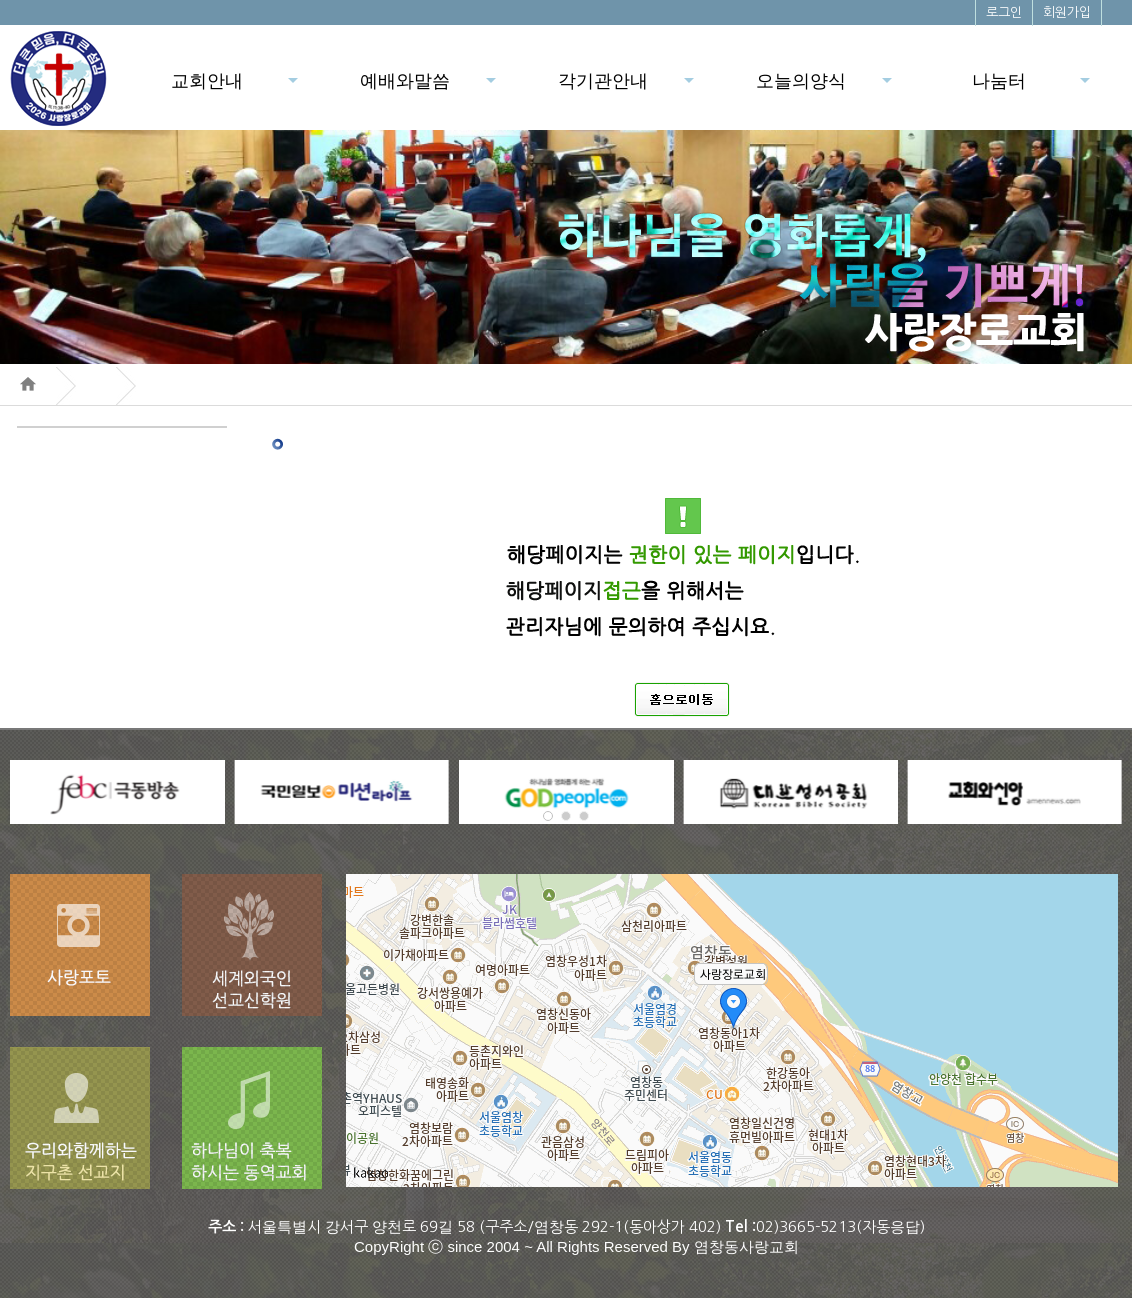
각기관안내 (627, 87)
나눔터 (1032, 87)
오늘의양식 (825, 87)
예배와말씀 (429, 87)
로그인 (1004, 12)
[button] (548, 816)
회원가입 (1067, 12)
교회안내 (236, 87)
